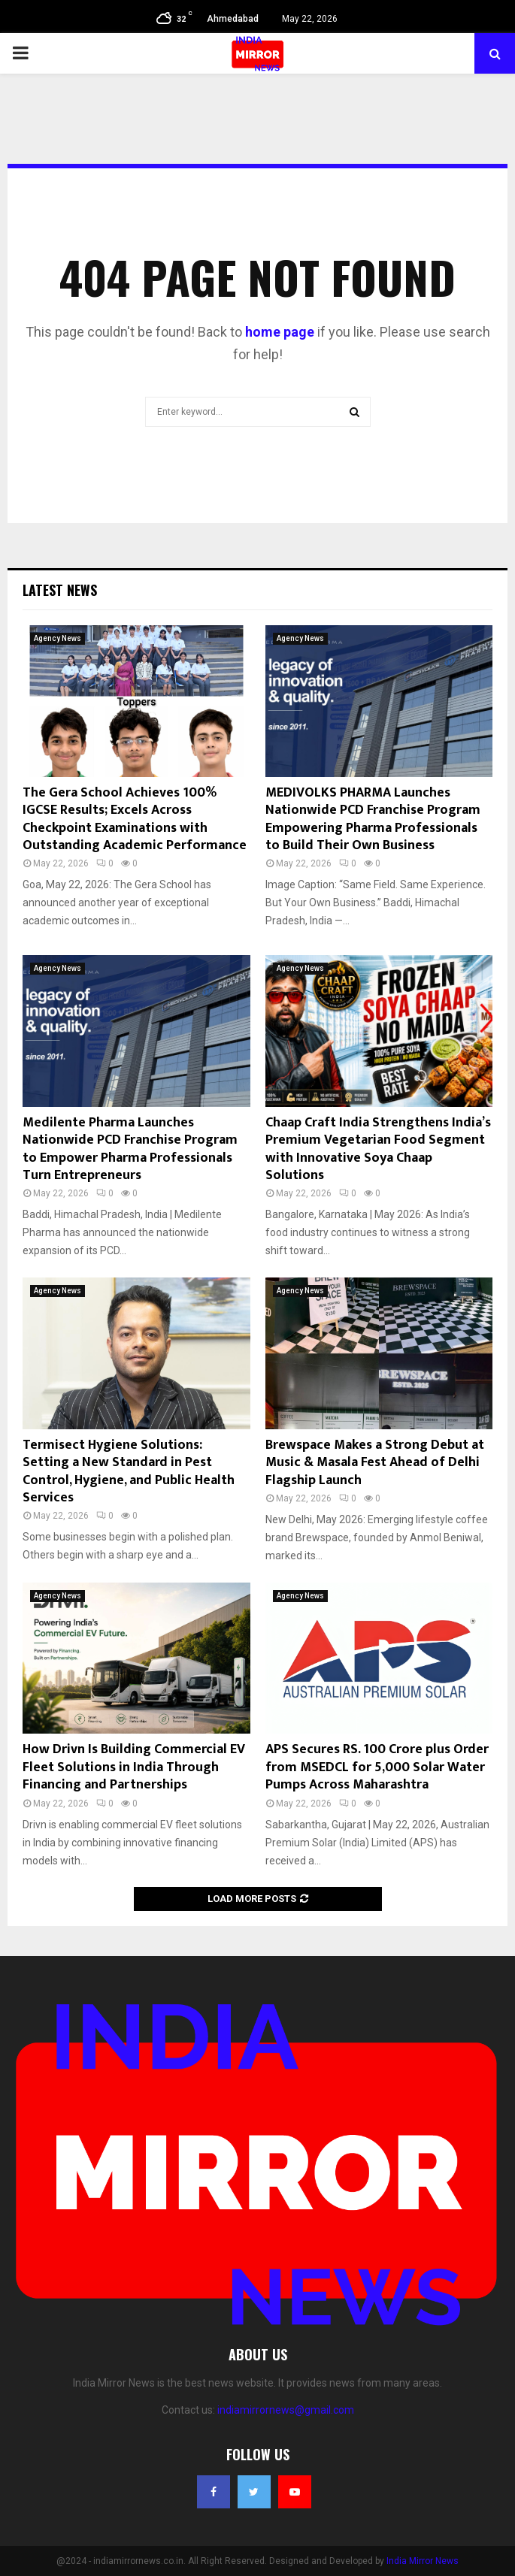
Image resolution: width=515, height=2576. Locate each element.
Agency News (57, 638)
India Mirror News (422, 2561)
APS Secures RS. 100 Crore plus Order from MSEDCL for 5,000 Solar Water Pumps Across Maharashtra (377, 1767)
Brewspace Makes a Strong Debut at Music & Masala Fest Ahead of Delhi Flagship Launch (374, 1463)
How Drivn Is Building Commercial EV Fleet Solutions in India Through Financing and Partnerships (134, 1767)
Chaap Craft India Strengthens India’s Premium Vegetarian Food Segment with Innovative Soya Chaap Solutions (378, 1149)
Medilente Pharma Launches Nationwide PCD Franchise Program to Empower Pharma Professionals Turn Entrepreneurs (130, 1149)
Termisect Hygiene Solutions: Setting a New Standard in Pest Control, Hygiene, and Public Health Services (129, 1471)
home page (279, 332)
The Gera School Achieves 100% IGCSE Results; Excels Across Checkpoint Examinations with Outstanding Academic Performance (135, 819)
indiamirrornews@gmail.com (285, 2410)
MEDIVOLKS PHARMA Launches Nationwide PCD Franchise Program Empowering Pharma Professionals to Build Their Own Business (372, 819)
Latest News (60, 590)
